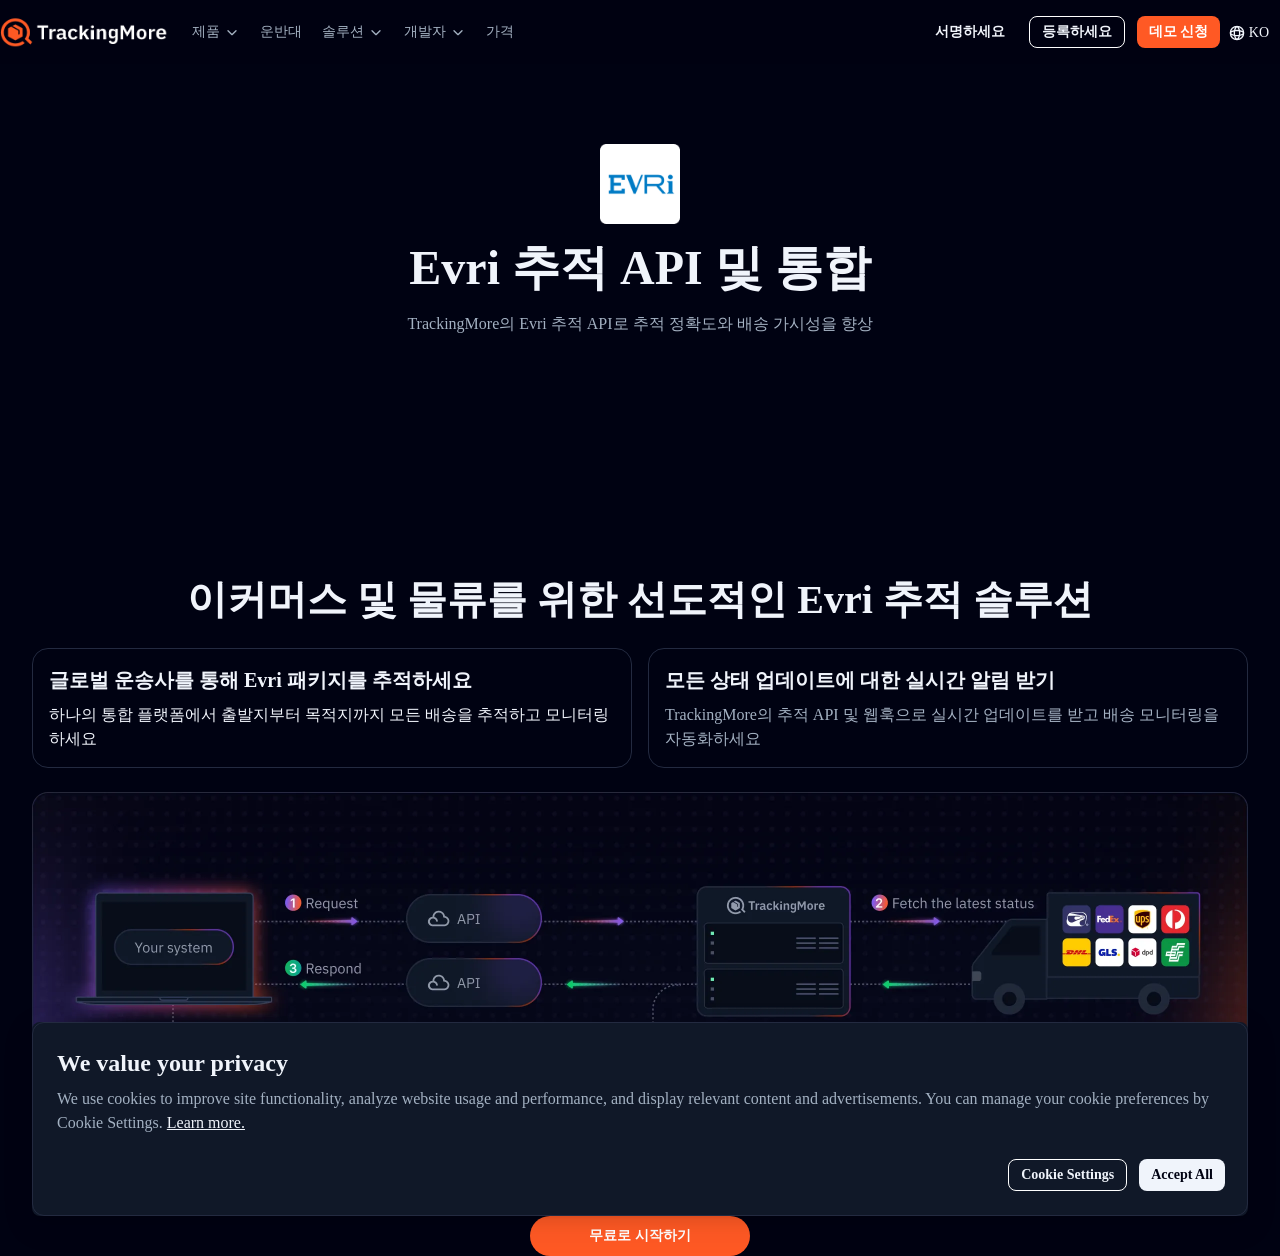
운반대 (281, 31)
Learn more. (206, 1122)
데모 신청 (1179, 31)
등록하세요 (1077, 31)
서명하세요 (970, 31)
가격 (500, 31)
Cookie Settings (1067, 1174)
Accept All (1182, 1174)
